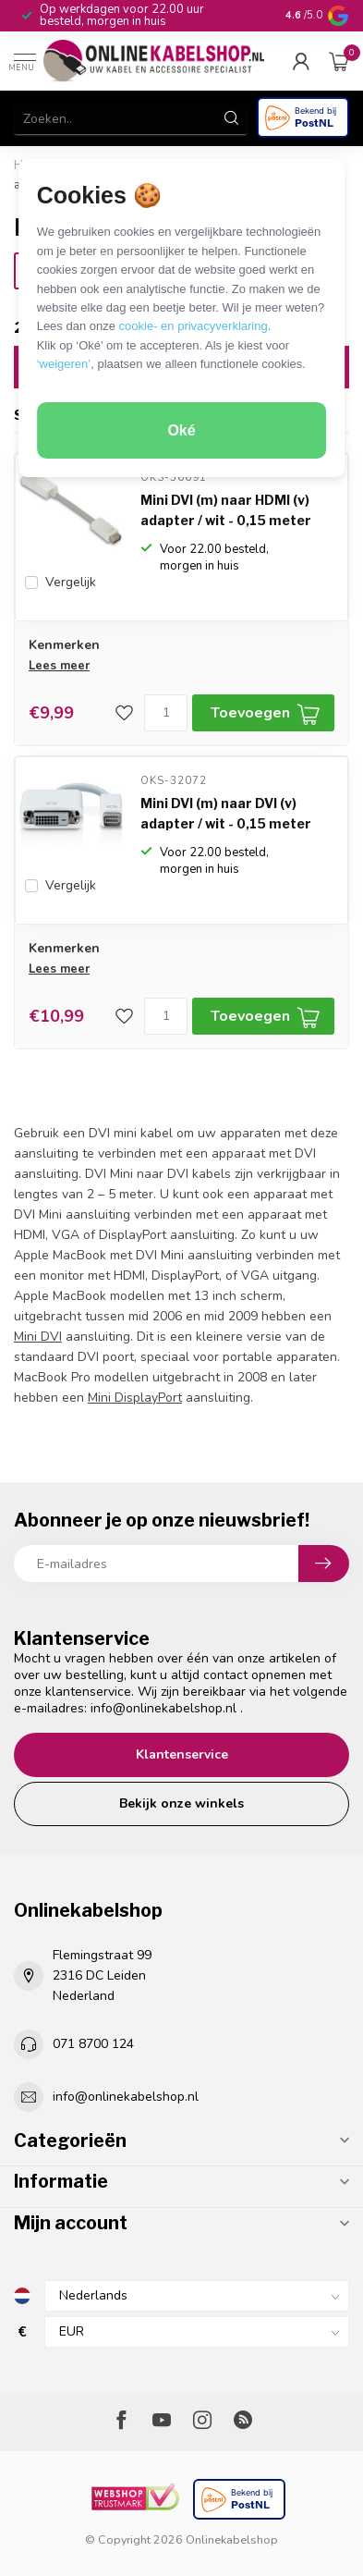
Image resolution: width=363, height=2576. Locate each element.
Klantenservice (182, 1754)
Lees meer (59, 665)
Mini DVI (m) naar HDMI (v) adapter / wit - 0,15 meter (225, 510)
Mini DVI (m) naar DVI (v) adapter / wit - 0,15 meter (225, 813)
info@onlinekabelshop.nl (163, 1708)
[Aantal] (166, 712)
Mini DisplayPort (135, 1397)
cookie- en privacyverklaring (193, 326)
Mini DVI (38, 1336)
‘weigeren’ (64, 364)
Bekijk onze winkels (181, 1803)
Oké (181, 430)
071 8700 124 (93, 2044)
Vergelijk (70, 582)
